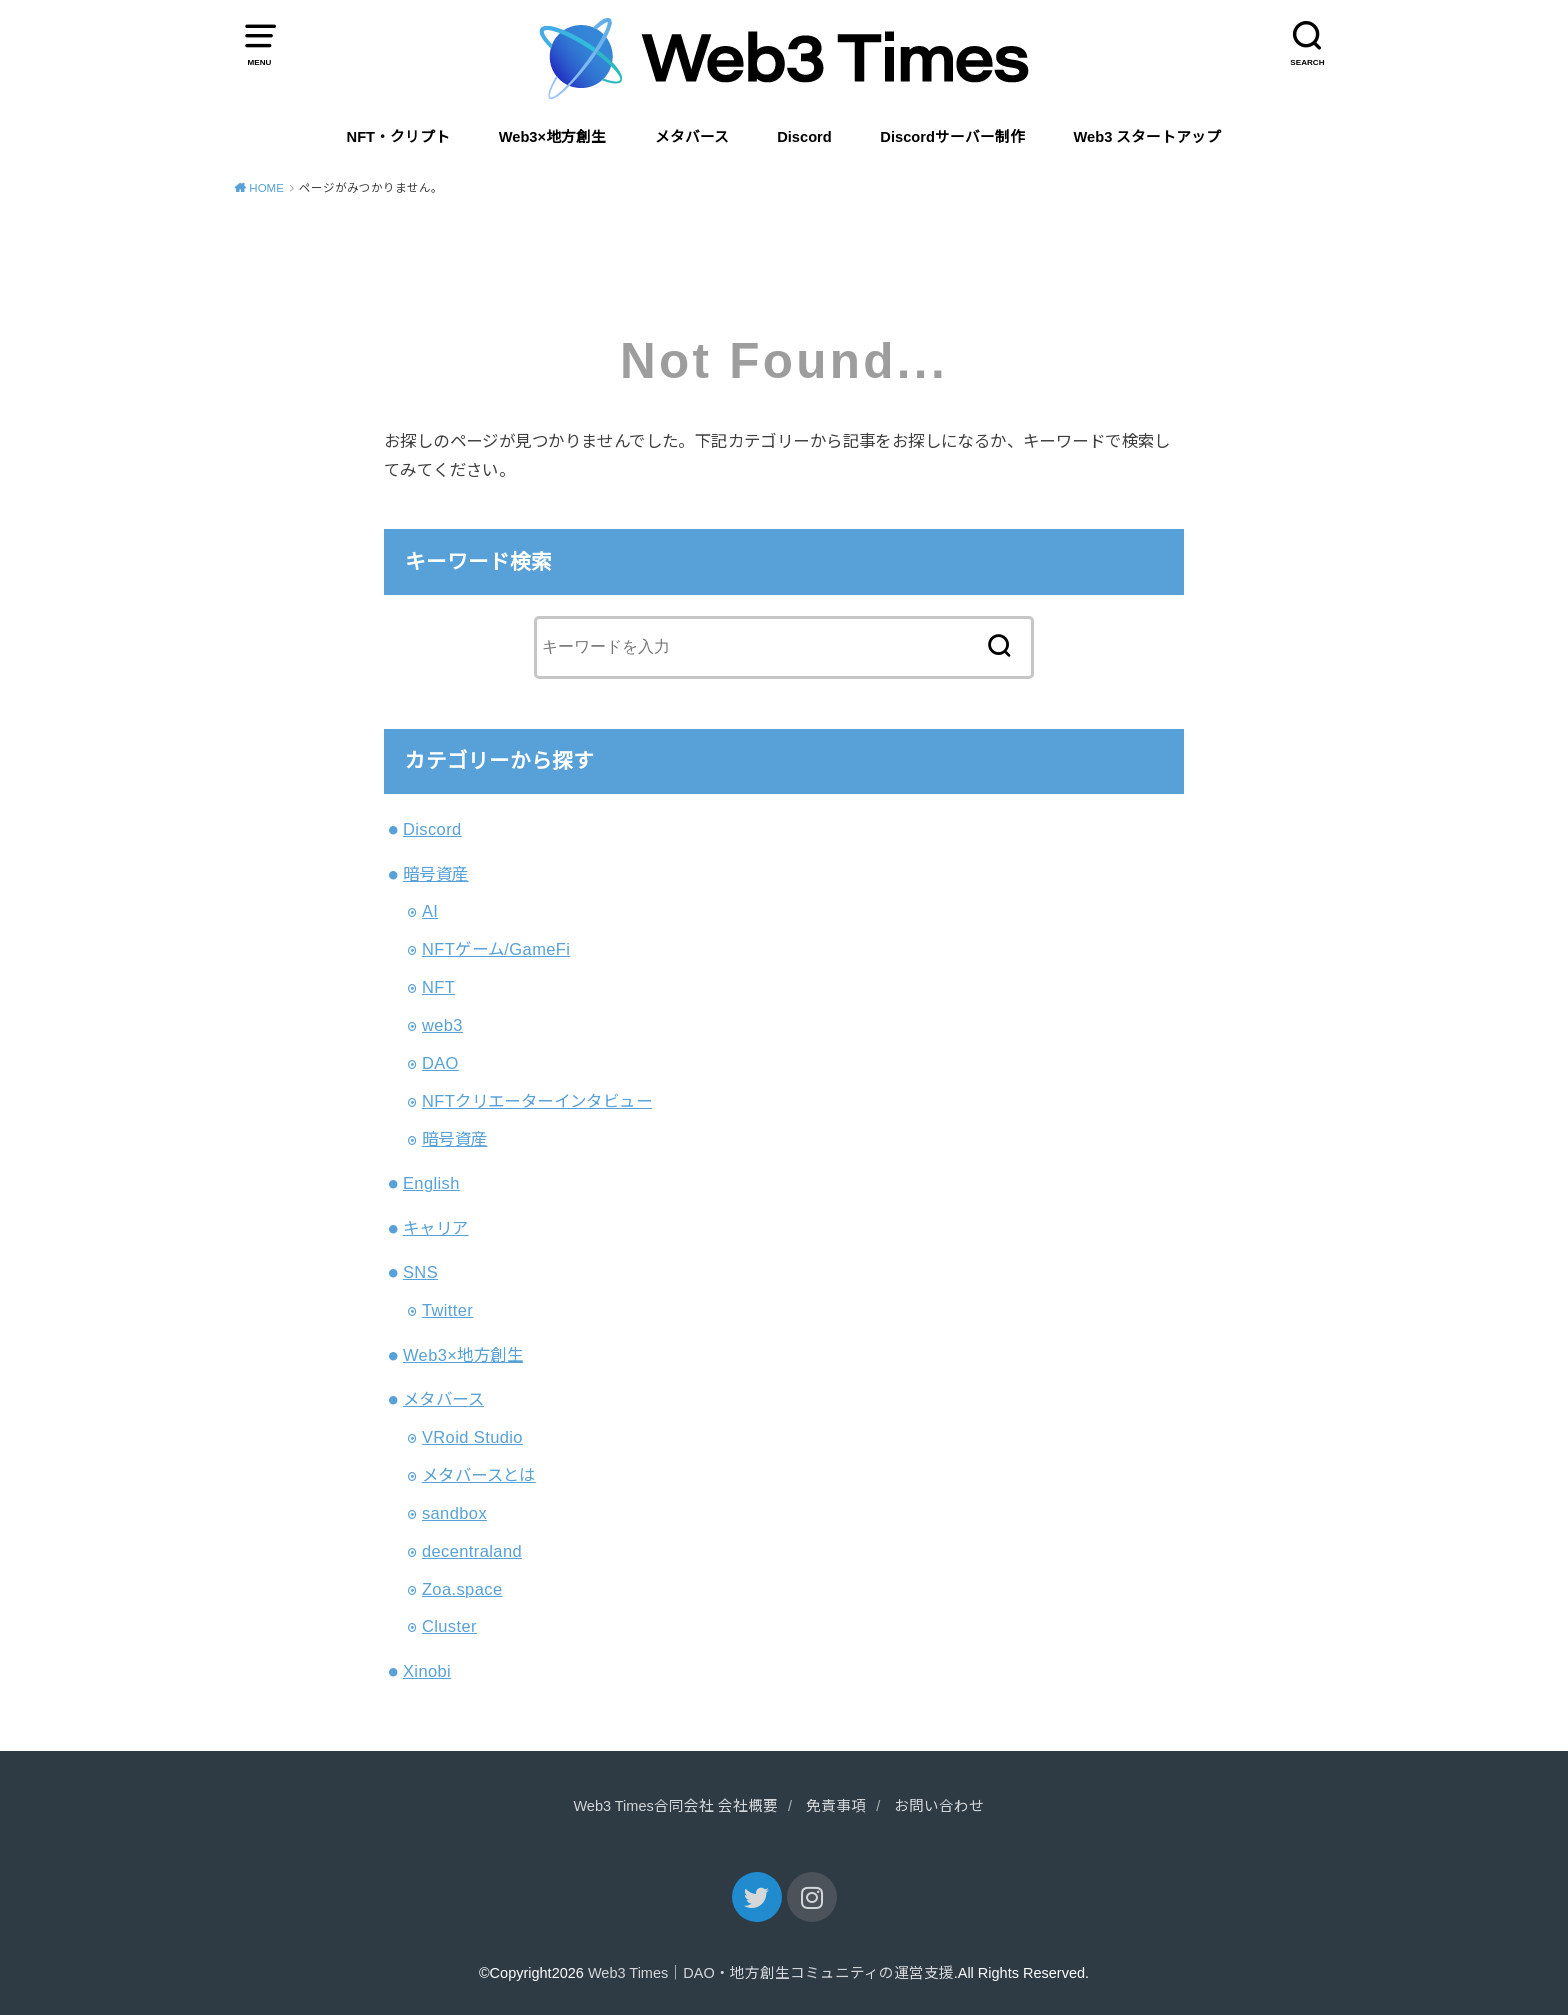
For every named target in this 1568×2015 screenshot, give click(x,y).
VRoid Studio (472, 1437)
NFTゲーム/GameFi (496, 949)
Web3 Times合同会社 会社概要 (675, 1806)
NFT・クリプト (399, 137)
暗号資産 (436, 874)
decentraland (472, 1551)
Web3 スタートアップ (1148, 137)
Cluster (449, 1626)
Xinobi (427, 1671)
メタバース (692, 137)
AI (430, 911)
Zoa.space (462, 1589)
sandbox (454, 1513)
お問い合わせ (939, 1806)
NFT (438, 987)
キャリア (436, 1228)
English (431, 1183)
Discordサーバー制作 (952, 137)
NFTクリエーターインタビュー (537, 1101)
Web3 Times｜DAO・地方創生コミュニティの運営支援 (771, 1973)
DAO (440, 1063)
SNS (420, 1272)
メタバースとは (479, 1475)
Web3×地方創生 (552, 137)
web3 (442, 1025)
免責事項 (836, 1806)
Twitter (447, 1310)
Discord (804, 137)
